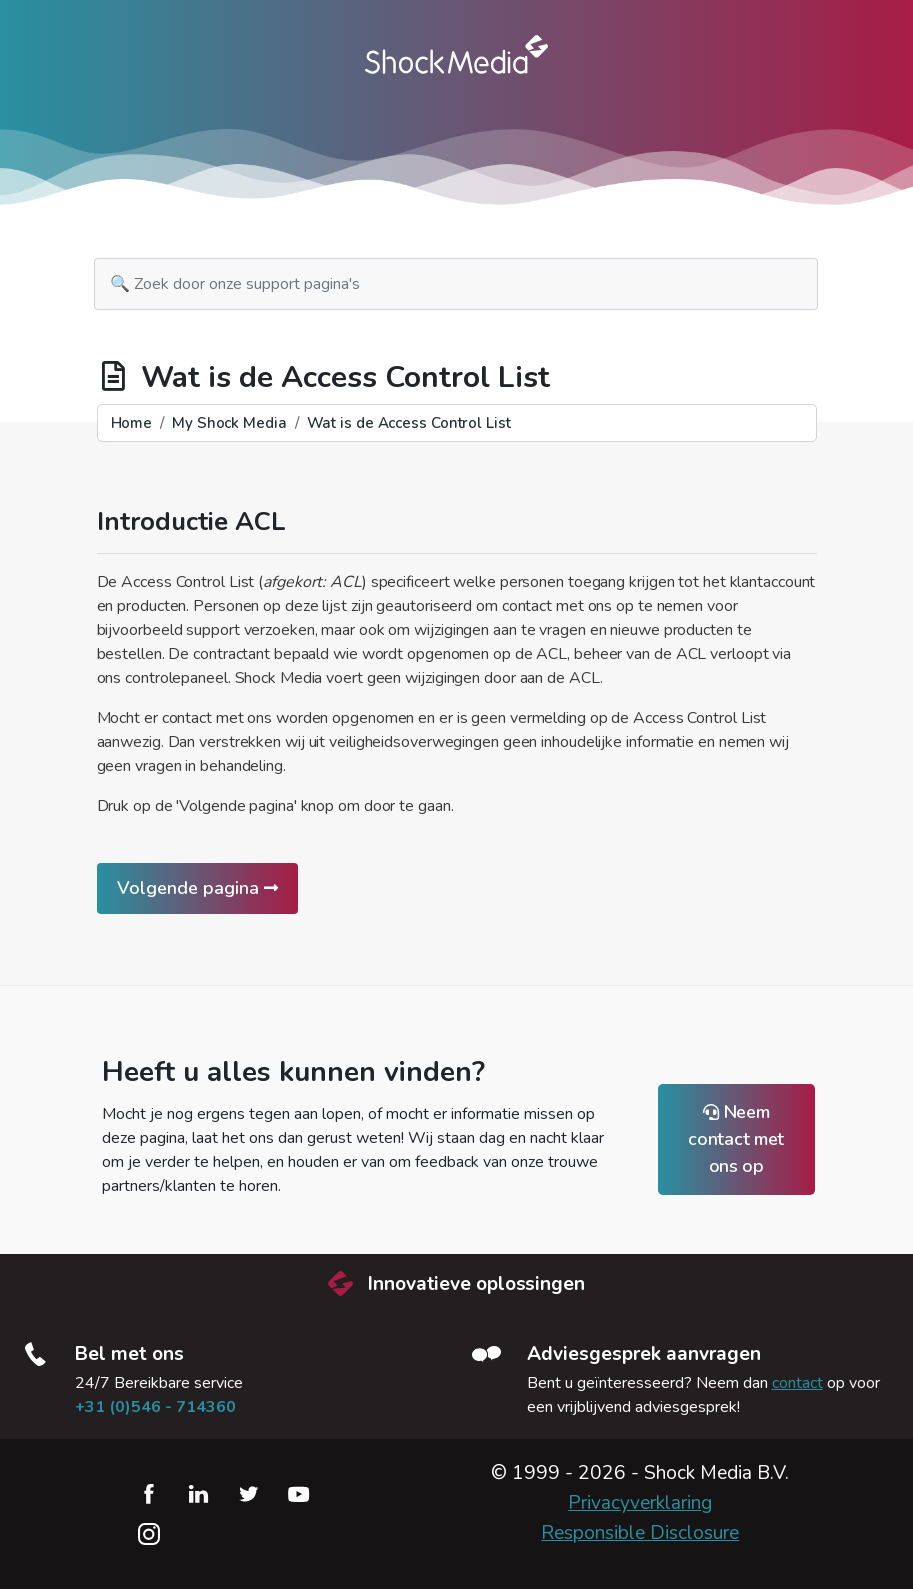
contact (797, 1383)
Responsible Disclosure (640, 1533)
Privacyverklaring (640, 1503)
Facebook (149, 1494)
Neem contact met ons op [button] (736, 1139)
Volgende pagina (197, 888)
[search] (456, 284)
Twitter (249, 1494)
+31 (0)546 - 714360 (155, 1407)
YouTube (299, 1494)
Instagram (149, 1534)
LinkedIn (199, 1494)
